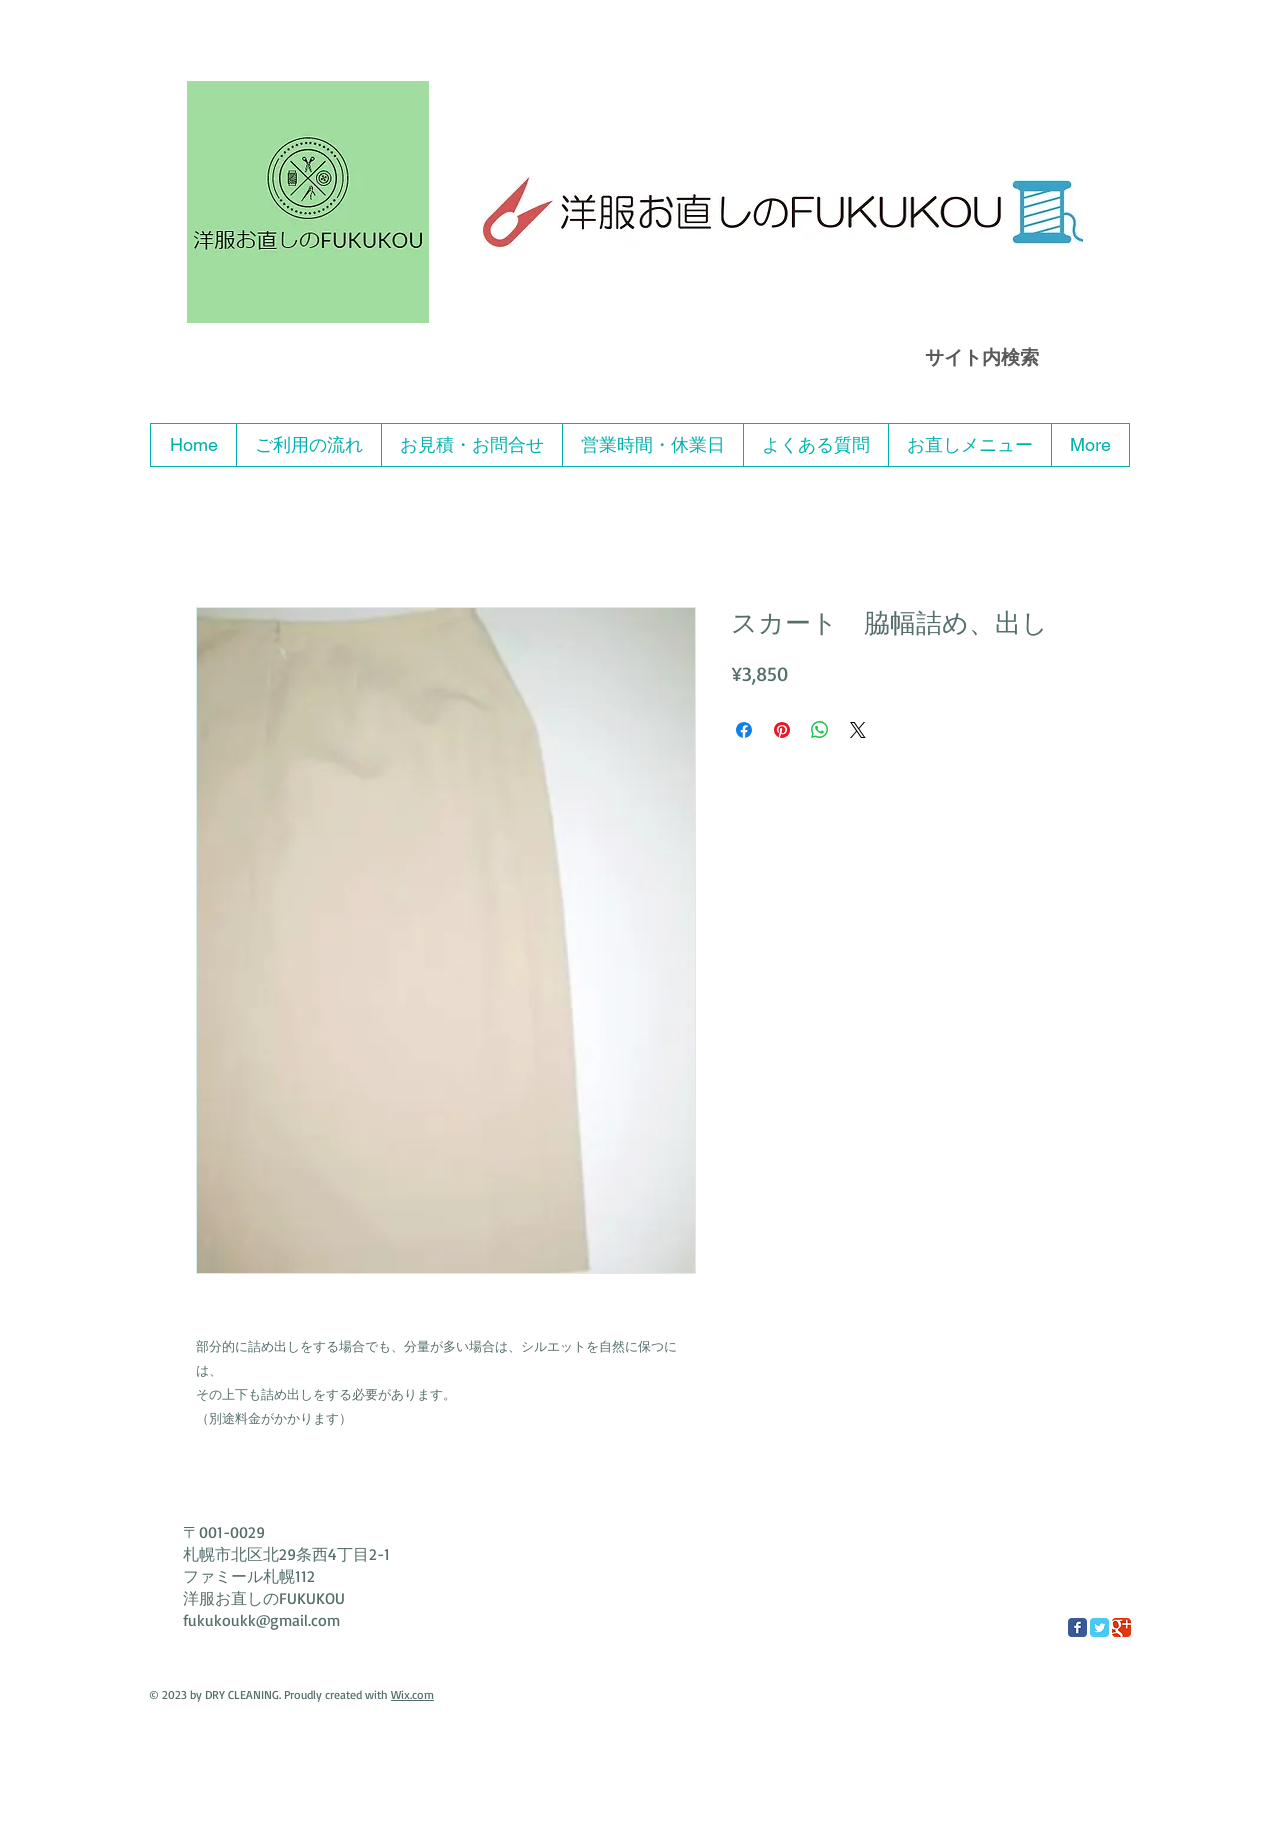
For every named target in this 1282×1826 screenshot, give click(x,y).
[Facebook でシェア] (744, 730)
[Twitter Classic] (1099, 1627)
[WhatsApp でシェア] (820, 730)
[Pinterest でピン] (782, 730)
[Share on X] (858, 730)
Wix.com (412, 1694)
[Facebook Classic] (1077, 1627)
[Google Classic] (1121, 1627)
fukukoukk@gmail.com (261, 1620)
